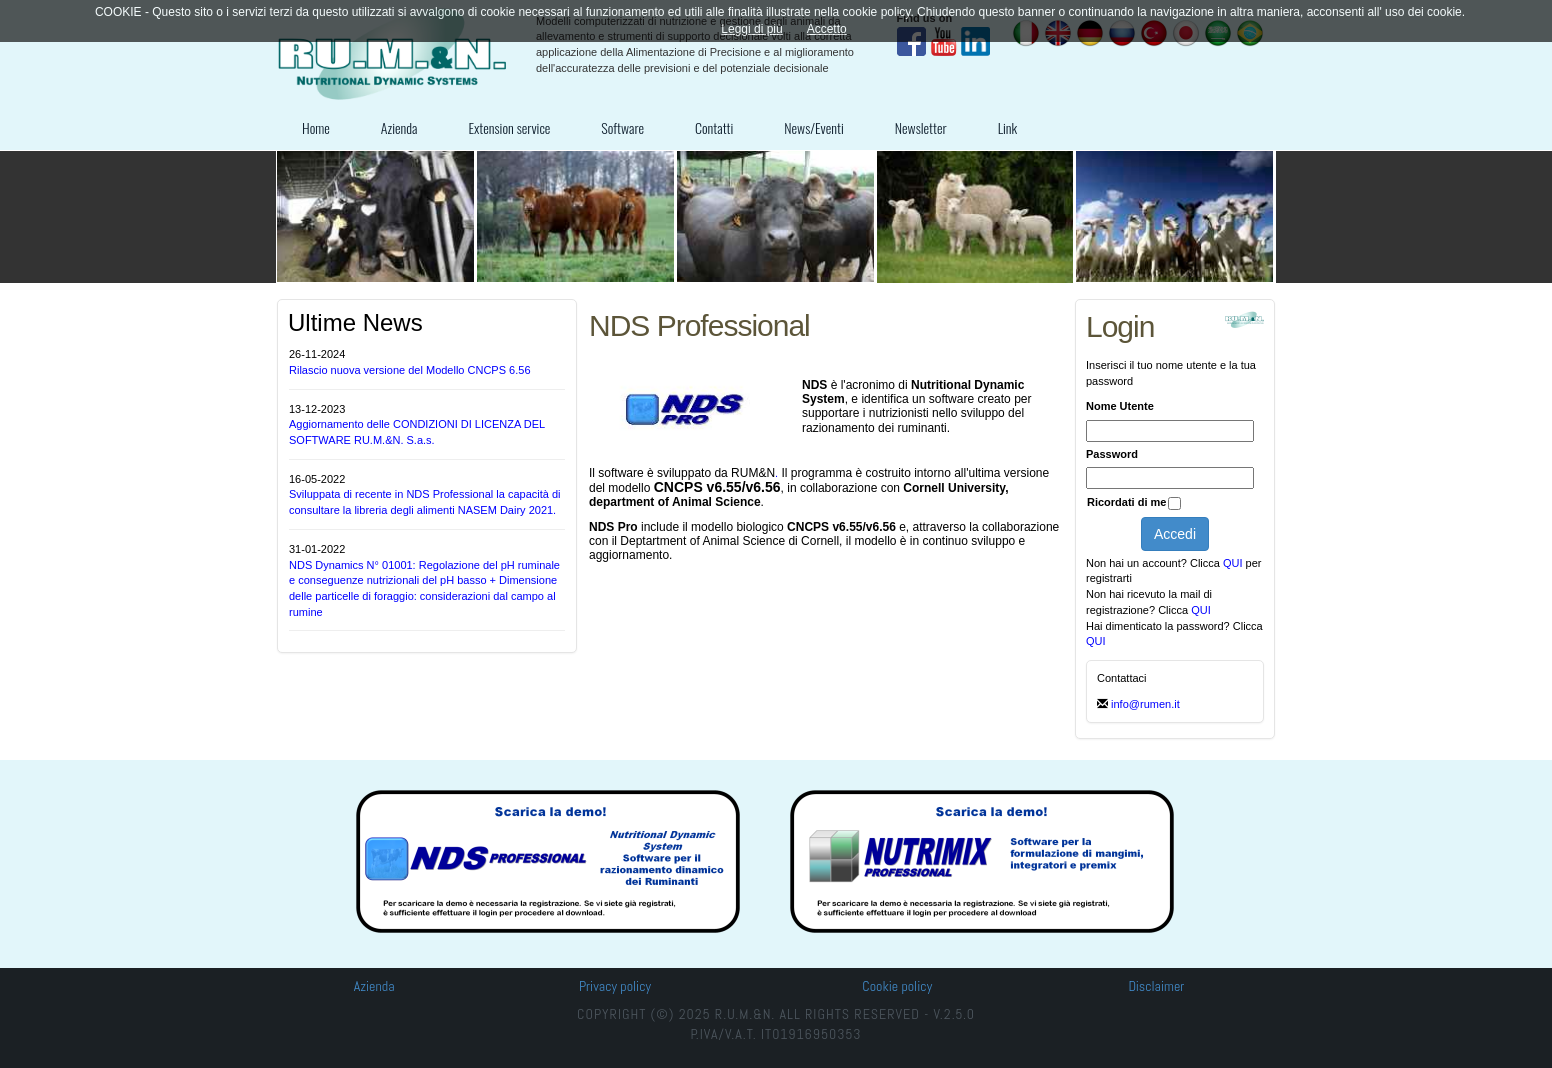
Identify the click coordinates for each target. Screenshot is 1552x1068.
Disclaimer (1156, 986)
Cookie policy (897, 986)
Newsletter (921, 127)
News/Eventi (813, 127)
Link (1008, 127)
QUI (1234, 563)
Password (1112, 454)
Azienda (399, 127)
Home (316, 127)
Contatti (714, 127)
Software (622, 127)
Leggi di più (751, 29)
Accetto (827, 29)
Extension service (509, 127)
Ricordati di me (1126, 502)
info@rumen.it (1145, 704)
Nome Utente (1120, 406)
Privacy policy (615, 986)
